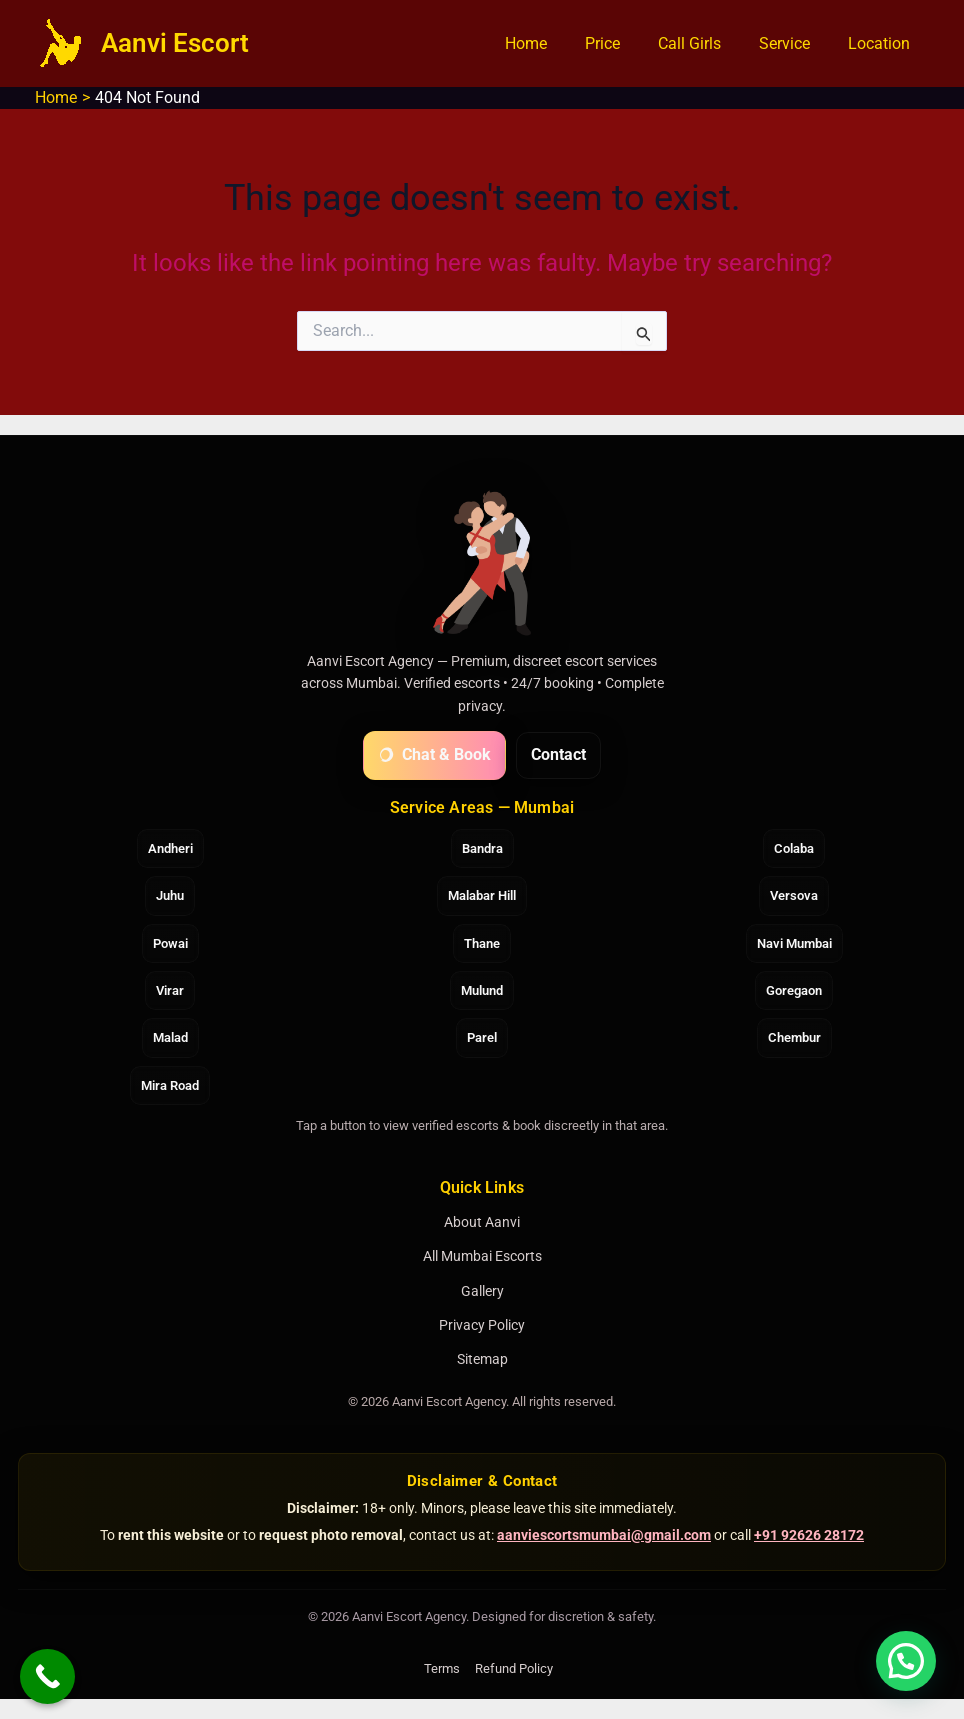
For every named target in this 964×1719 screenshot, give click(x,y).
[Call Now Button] (47, 1676)
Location (882, 43)
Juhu (170, 895)
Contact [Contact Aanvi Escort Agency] (558, 754)
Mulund (482, 990)
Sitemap (482, 1359)
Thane (482, 943)
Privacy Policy (482, 1325)
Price (623, 43)
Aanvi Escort (175, 43)
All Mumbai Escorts (482, 1256)
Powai (170, 943)
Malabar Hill (482, 895)
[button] (906, 1661)
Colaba (794, 848)
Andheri (170, 848)
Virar (170, 990)
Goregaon (794, 990)
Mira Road (170, 1085)
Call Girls (704, 43)
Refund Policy (514, 1668)
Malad (170, 1037)
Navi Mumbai (794, 943)
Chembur (794, 1037)
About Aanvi (482, 1222)
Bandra (482, 848)
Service (793, 43)
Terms (442, 1668)
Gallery (482, 1291)
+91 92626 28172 (809, 1535)
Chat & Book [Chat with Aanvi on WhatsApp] (434, 754)
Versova (794, 895)
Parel (482, 1037)
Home (553, 43)
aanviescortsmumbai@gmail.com (604, 1535)
